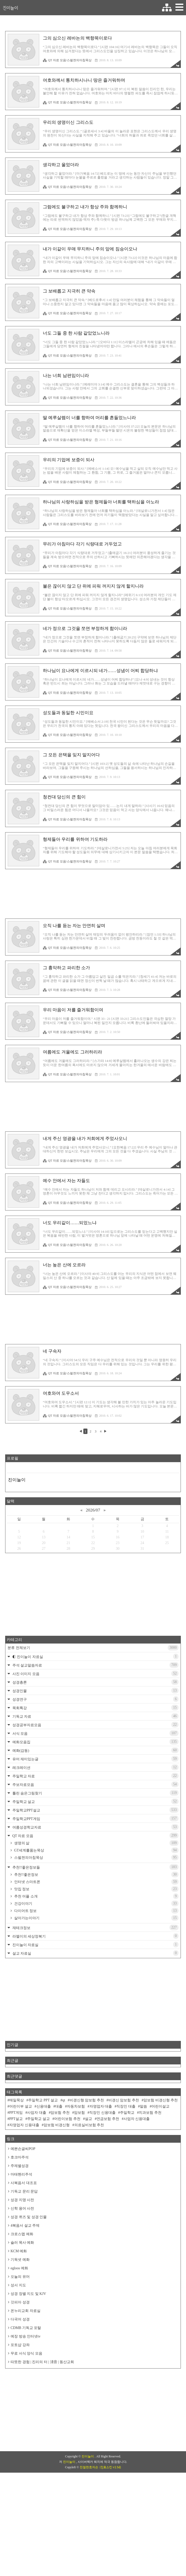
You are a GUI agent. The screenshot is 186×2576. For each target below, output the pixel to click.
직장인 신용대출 (102, 2185)
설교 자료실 (95, 2025)
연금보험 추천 (107, 2191)
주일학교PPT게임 (95, 1891)
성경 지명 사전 (22, 2272)
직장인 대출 (125, 2179)
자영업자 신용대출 (24, 2197)
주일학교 (127, 2185)
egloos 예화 (19, 2340)
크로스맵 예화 (22, 2306)
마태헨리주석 (21, 2247)
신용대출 (43, 2179)
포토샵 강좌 (20, 2417)
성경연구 (95, 1771)
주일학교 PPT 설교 (43, 2172)
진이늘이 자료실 (95, 2017)
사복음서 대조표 (24, 2255)
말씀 (143, 2179)
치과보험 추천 (150, 2185)
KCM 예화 (19, 2323)
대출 (58, 2179)
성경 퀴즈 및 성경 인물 (29, 2289)
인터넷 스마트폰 (96, 1954)
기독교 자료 (95, 1788)
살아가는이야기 (96, 1990)
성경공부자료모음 (95, 1797)
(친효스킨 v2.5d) (110, 2571)
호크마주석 (20, 2230)
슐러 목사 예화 (22, 2315)
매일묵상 (16, 2172)
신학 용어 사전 (22, 2281)
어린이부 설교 (20, 2179)
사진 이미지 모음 (95, 1746)
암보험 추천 (60, 2185)
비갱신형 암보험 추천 (87, 2172)
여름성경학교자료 (95, 1899)
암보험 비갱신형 (57, 2197)
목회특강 (95, 1780)
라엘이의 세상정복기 (95, 2008)
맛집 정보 (96, 1961)
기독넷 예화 (20, 2332)
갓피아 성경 (20, 2375)
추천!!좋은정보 (96, 1947)
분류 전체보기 (93, 1720)
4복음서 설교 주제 (25, 2298)
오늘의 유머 (20, 2349)
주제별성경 (20, 2238)
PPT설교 (16, 2191)
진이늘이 (10, 8)
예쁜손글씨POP (23, 2221)
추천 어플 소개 (96, 1968)
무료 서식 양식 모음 (26, 2426)
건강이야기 (96, 1976)
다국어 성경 (20, 2392)
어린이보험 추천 (67, 2191)
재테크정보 (95, 2000)
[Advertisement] (93, 893)
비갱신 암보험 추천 (123, 2172)
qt (63, 2172)
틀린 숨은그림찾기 (95, 1865)
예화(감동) (95, 1822)
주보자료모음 (95, 1857)
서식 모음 (95, 1805)
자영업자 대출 (101, 2179)
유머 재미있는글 (95, 1831)
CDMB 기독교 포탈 (26, 2400)
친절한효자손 (89, 2570)
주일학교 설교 (95, 1874)
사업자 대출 (36, 2185)
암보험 (79, 2185)
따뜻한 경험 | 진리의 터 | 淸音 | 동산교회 (42, 2434)
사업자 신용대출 (137, 2191)
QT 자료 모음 (95, 1908)
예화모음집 (95, 1814)
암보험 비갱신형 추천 (160, 2172)
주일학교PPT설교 (95, 1882)
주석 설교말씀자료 (95, 1737)
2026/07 (93, 1582)
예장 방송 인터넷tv (26, 2409)
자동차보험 (76, 2179)
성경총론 (95, 1754)
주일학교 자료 (95, 1848)
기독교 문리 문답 (24, 2264)
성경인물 (95, 1763)
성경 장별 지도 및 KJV (28, 2366)
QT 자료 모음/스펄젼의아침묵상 (67, 60)
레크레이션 (95, 1839)
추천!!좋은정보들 (95, 1939)
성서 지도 (18, 2357)
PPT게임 (16, 2185)
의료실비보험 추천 (89, 2197)
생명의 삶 (96, 1915)
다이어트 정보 (96, 1983)
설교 (88, 2191)
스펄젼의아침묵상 (96, 1930)
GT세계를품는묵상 (96, 1922)
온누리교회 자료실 (26, 2383)
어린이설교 (160, 2179)
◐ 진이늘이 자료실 (95, 1729)
